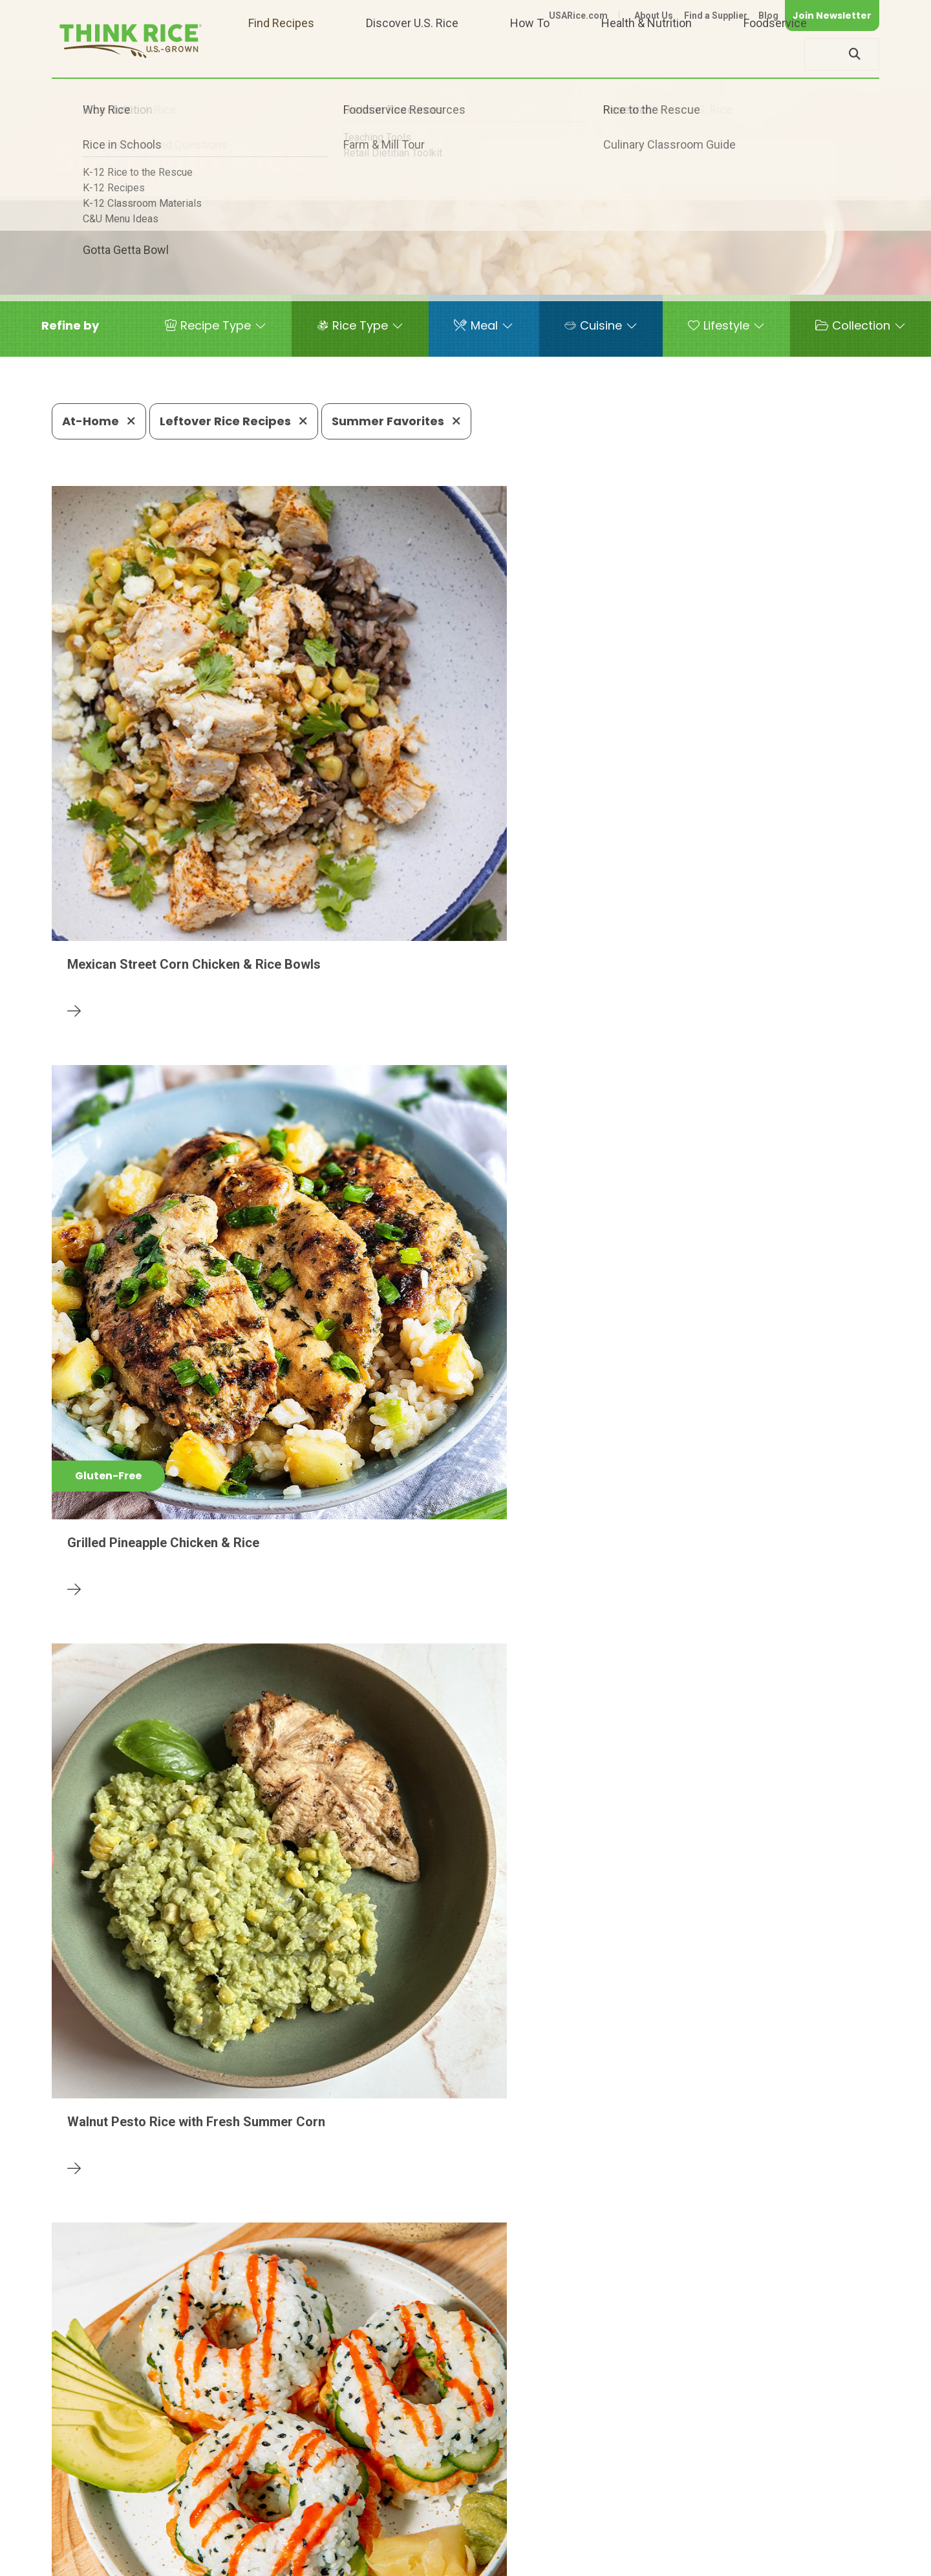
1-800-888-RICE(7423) (377, 2521)
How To (530, 54)
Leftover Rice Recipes (234, 421)
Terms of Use (843, 2560)
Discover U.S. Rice (412, 54)
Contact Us (635, 2560)
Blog (768, 15)
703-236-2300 (257, 2521)
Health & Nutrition (646, 54)
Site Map (777, 2560)
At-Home (99, 421)
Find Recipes (281, 54)
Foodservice (775, 54)
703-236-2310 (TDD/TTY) (526, 2521)
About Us (653, 15)
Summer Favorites (396, 421)
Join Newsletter (832, 15)
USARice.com (578, 15)
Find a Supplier (715, 15)
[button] (70, 325)
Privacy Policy (709, 2560)
